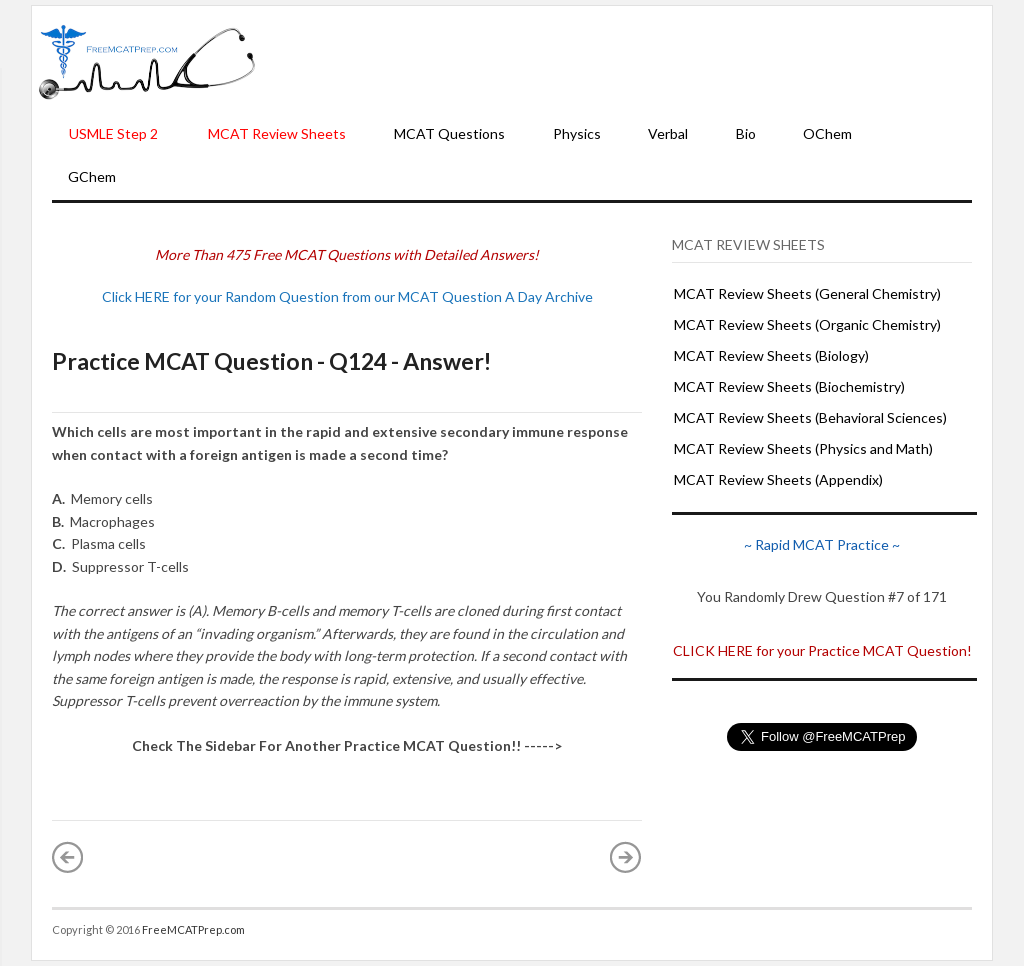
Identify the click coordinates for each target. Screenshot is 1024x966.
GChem (92, 176)
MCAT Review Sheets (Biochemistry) (789, 386)
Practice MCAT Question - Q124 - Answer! (271, 361)
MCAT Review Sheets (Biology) (771, 355)
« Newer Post (68, 857)
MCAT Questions (449, 133)
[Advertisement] (624, 61)
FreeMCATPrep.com (193, 929)
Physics (577, 133)
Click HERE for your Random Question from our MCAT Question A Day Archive (347, 296)
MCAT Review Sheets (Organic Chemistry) (807, 324)
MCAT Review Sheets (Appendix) (778, 479)
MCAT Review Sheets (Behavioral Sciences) (810, 417)
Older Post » (626, 857)
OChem (827, 133)
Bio (746, 133)
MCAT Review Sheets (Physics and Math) (803, 448)
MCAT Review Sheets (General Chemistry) (807, 293)
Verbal (668, 133)
